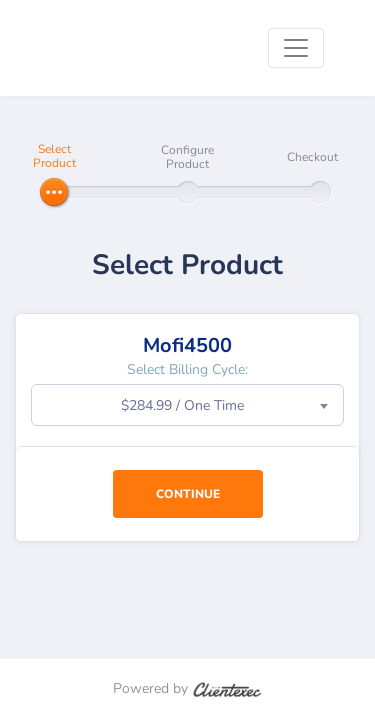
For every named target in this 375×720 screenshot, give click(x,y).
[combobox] (187, 405)
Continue (188, 494)
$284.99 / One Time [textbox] (182, 405)
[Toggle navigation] (296, 48)
